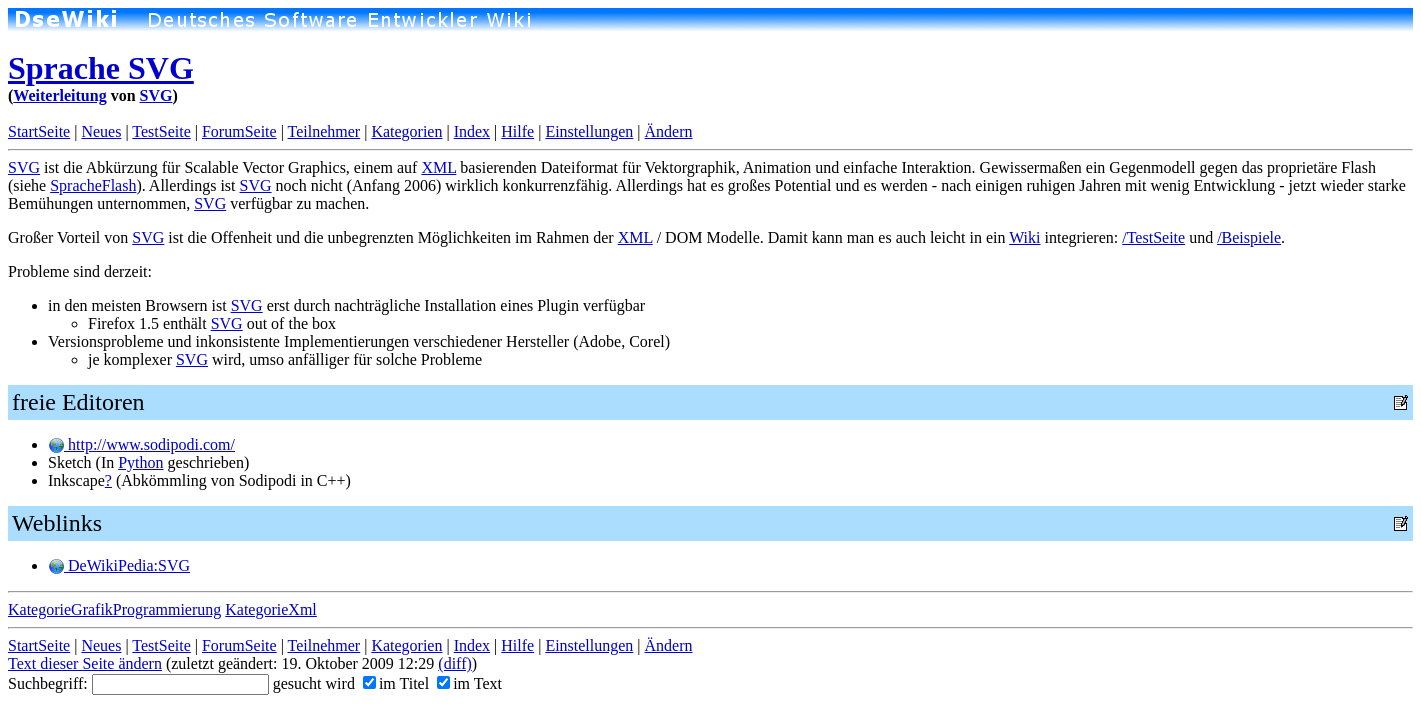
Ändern (669, 131)
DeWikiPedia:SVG (119, 565)
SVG (156, 95)
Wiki (1024, 237)
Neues (101, 131)
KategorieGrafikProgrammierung (114, 609)
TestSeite (161, 131)
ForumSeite (239, 131)
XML (438, 167)
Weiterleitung (59, 95)
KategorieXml (271, 609)
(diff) (454, 663)
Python (140, 462)
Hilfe (517, 131)
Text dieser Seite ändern (85, 663)
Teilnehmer (324, 131)
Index (472, 131)
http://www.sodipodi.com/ (141, 444)
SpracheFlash (93, 185)
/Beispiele (1249, 237)
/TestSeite (1153, 237)
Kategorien (406, 131)
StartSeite (39, 131)
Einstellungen (589, 131)
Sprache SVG (101, 68)
